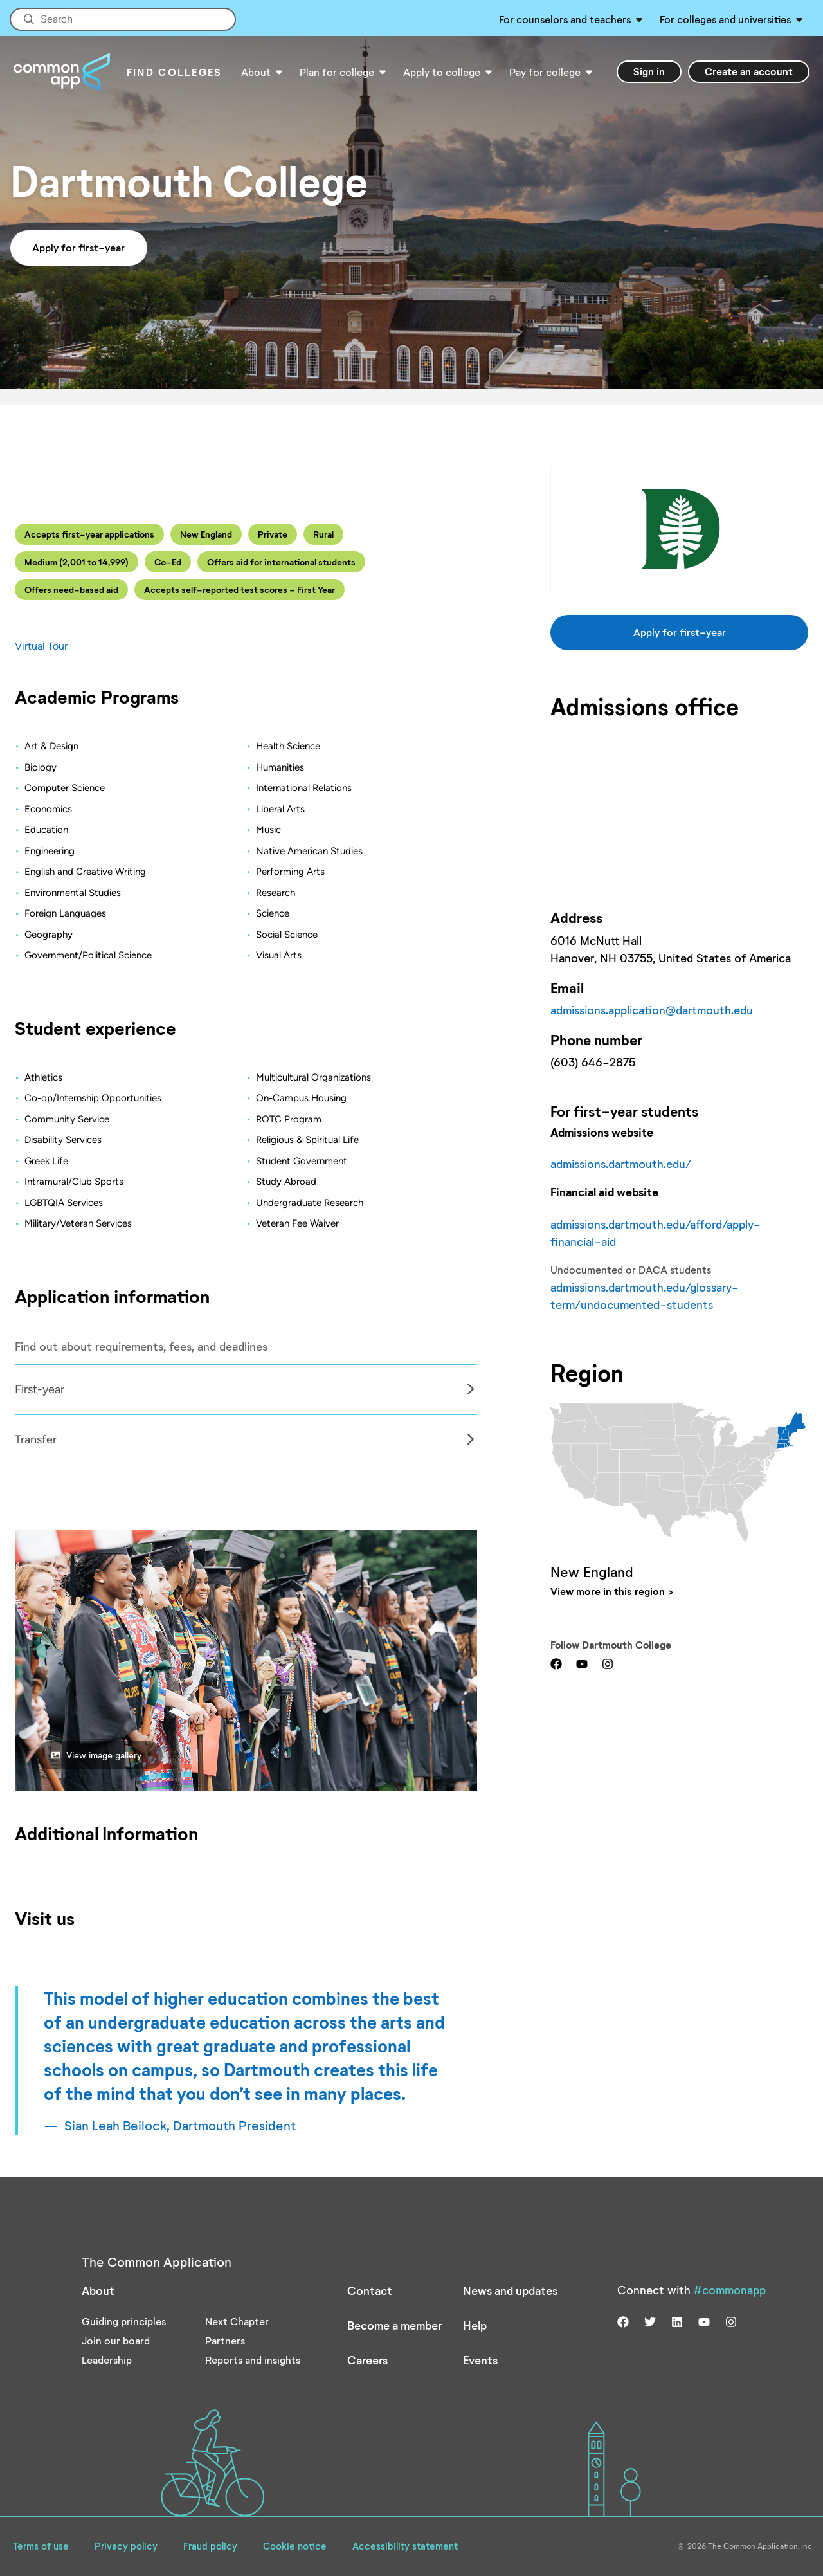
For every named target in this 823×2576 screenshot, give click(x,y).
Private (272, 534)
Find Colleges (174, 72)
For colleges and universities (725, 19)
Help (475, 2325)
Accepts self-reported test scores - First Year (239, 589)
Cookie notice (295, 2546)
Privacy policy (126, 2546)
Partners (225, 2340)
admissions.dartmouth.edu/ (620, 1163)
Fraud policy (210, 2546)
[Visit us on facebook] (556, 1663)
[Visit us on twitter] (650, 2321)
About (256, 72)
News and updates (510, 2290)
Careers (367, 2360)
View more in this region (607, 1591)
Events (480, 2360)
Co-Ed (167, 561)
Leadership (107, 2359)
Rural (323, 534)
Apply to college (441, 72)
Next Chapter (237, 2321)
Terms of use (41, 2546)
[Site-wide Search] (123, 19)
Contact (369, 2290)
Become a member (394, 2325)
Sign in (649, 71)
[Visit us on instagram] (607, 1663)
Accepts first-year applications (89, 534)
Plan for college (337, 72)
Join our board (116, 2340)
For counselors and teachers (565, 19)
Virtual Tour (41, 646)
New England (206, 534)
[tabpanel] (246, 1389)
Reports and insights (252, 2359)
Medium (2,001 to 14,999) (76, 561)
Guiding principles (124, 2321)
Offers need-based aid (71, 589)
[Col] (246, 1414)
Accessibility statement (405, 2546)
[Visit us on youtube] (582, 1663)
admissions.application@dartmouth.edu (651, 1010)
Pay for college (545, 72)
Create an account (749, 71)
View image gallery (96, 1754)
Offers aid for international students (281, 561)
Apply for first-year (78, 247)
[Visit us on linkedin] (677, 2321)
